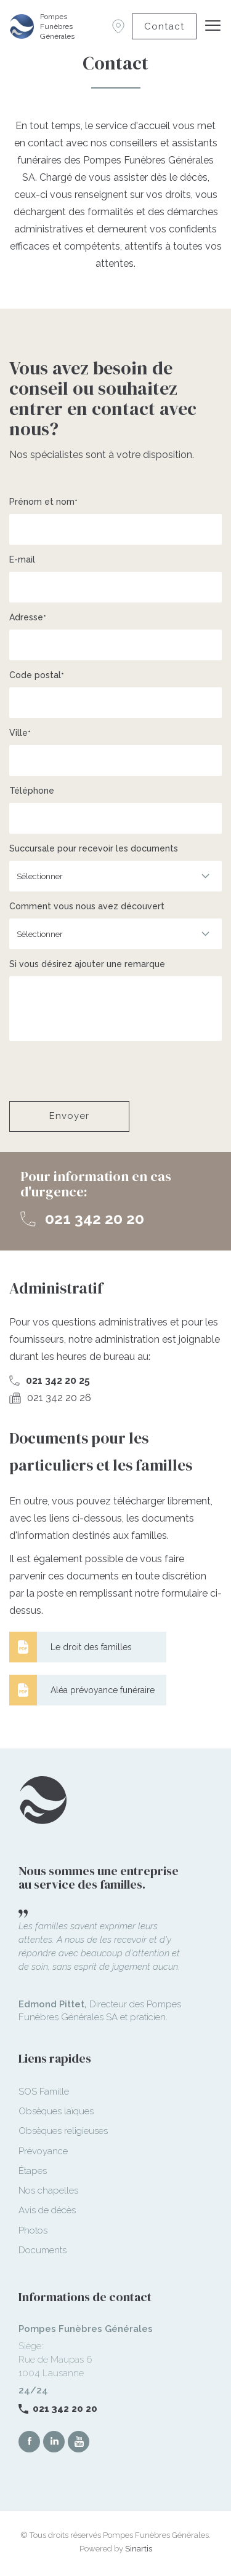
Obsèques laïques (56, 2111)
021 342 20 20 (94, 1218)
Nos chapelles (48, 2190)
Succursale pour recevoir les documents (93, 848)
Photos (32, 2230)
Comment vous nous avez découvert (86, 906)
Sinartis (138, 2548)
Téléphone (31, 791)
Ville (18, 733)
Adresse (26, 617)
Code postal (35, 675)
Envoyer (69, 1115)
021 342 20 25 (58, 1380)
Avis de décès (47, 2210)
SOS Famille (43, 2091)
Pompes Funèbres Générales (57, 26)
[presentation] (103, 1071)
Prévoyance (43, 2151)
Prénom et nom (42, 502)
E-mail (22, 559)
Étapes (32, 2170)
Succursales (118, 26)
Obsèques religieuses (63, 2130)
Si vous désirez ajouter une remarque (87, 964)
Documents (42, 2250)
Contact (164, 26)
